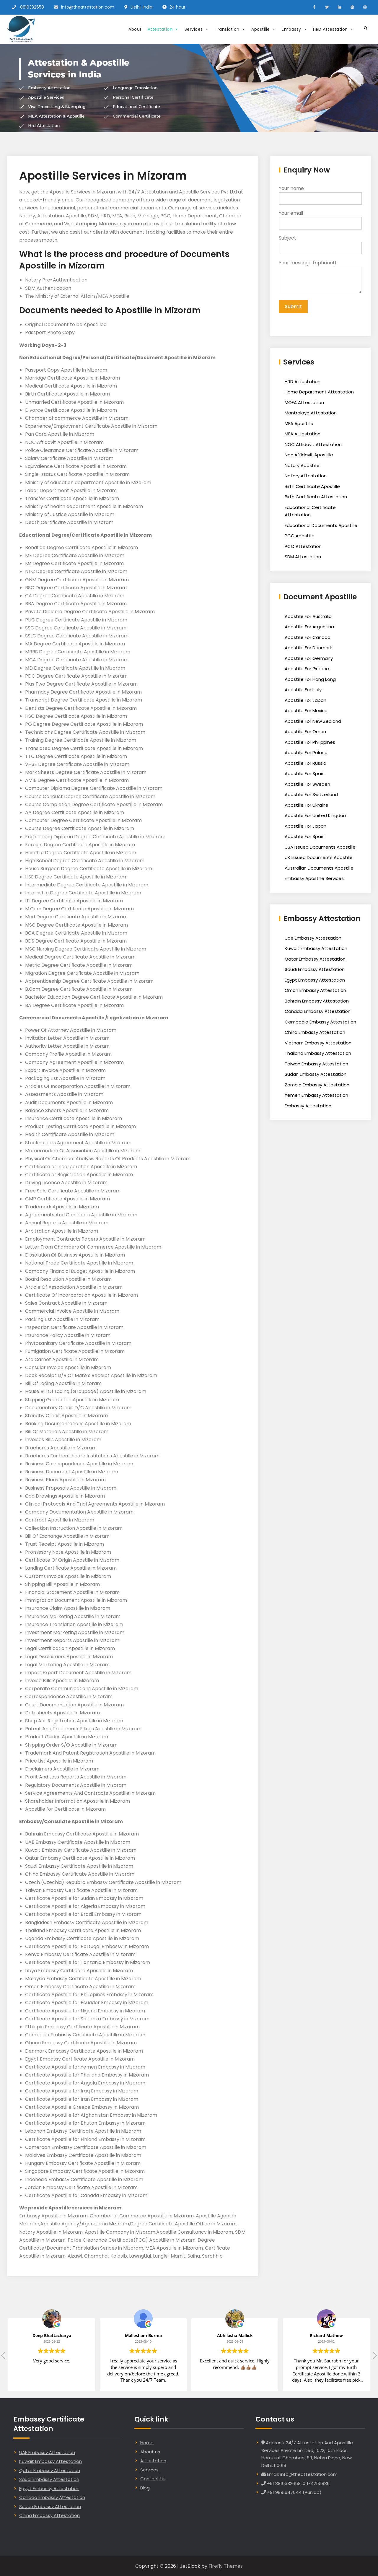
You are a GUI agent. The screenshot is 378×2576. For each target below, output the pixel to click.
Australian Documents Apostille (319, 868)
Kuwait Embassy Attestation (316, 948)
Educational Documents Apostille (321, 525)
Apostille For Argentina (309, 627)
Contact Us (153, 2479)
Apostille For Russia (305, 763)
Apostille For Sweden (307, 784)
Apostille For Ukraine (306, 805)
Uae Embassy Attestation (313, 938)
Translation (230, 29)
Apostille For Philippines (310, 742)
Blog (145, 2488)
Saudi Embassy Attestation (315, 969)
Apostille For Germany (309, 658)
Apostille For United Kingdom (316, 815)
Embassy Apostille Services (314, 878)
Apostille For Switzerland (311, 794)
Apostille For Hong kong (310, 679)
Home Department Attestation (319, 392)
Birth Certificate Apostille (312, 486)
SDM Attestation (303, 557)
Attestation (163, 29)
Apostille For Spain (305, 773)
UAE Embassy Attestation (47, 2452)
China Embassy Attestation (315, 1032)
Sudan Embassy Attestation (315, 1074)
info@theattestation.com (87, 7)
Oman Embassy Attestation (315, 990)
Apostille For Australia (308, 616)
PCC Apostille (300, 536)
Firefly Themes (225, 2566)
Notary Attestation (306, 476)
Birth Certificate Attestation (316, 497)
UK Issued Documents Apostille (319, 857)
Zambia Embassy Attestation (317, 1085)
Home (147, 2443)
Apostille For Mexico (306, 710)
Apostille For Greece (307, 668)
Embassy (294, 29)
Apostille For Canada (307, 637)
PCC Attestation (303, 546)
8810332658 (32, 7)
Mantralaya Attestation (311, 413)
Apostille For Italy (303, 689)
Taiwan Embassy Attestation (316, 1064)
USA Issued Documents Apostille (320, 847)
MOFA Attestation (304, 402)
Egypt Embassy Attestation (315, 980)
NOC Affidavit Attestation (313, 444)
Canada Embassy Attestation (318, 1011)
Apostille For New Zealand (313, 721)
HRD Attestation (333, 29)
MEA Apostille (299, 423)
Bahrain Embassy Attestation (317, 1001)
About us (150, 2452)
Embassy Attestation (308, 1106)
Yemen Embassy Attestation (316, 1095)
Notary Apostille (302, 465)
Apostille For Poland (306, 752)
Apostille (263, 29)
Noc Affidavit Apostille (309, 455)
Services (197, 29)
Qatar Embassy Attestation (315, 959)
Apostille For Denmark (308, 648)
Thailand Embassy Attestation (318, 1053)
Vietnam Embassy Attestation (318, 1043)
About (135, 29)
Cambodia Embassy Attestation (320, 1022)
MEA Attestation (302, 434)
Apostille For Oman (305, 731)
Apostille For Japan (305, 700)
